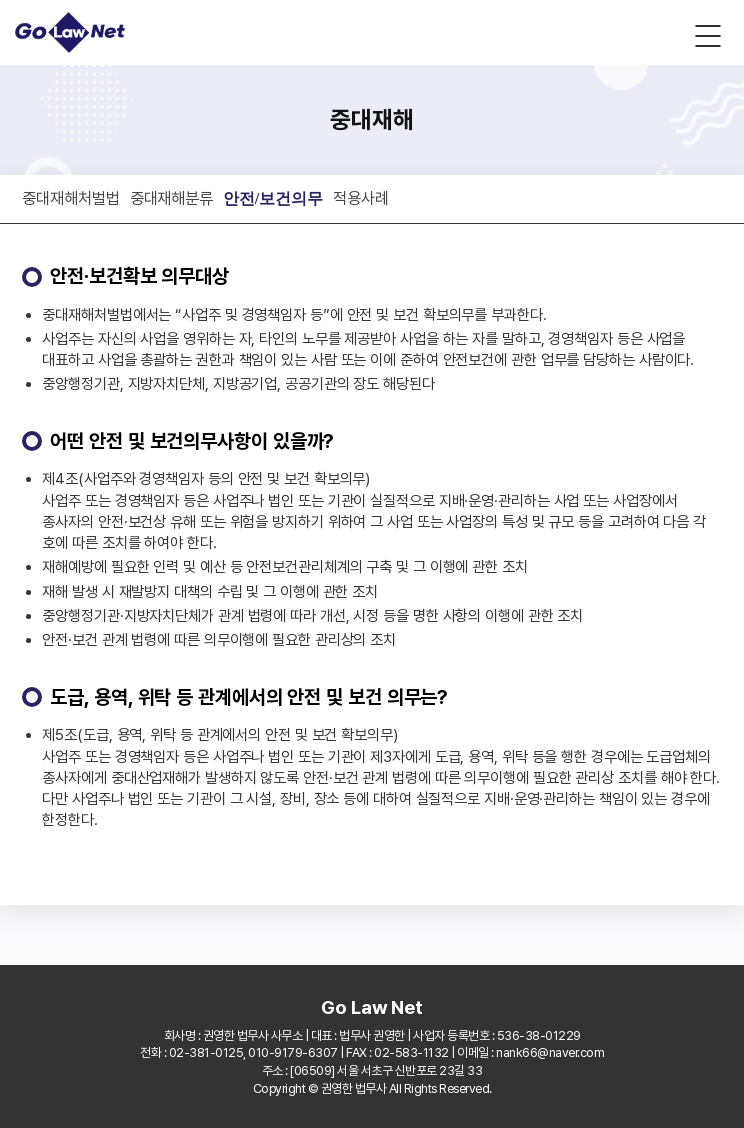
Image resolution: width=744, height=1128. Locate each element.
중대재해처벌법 (70, 198)
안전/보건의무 (273, 198)
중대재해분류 (171, 198)
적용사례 (361, 198)
